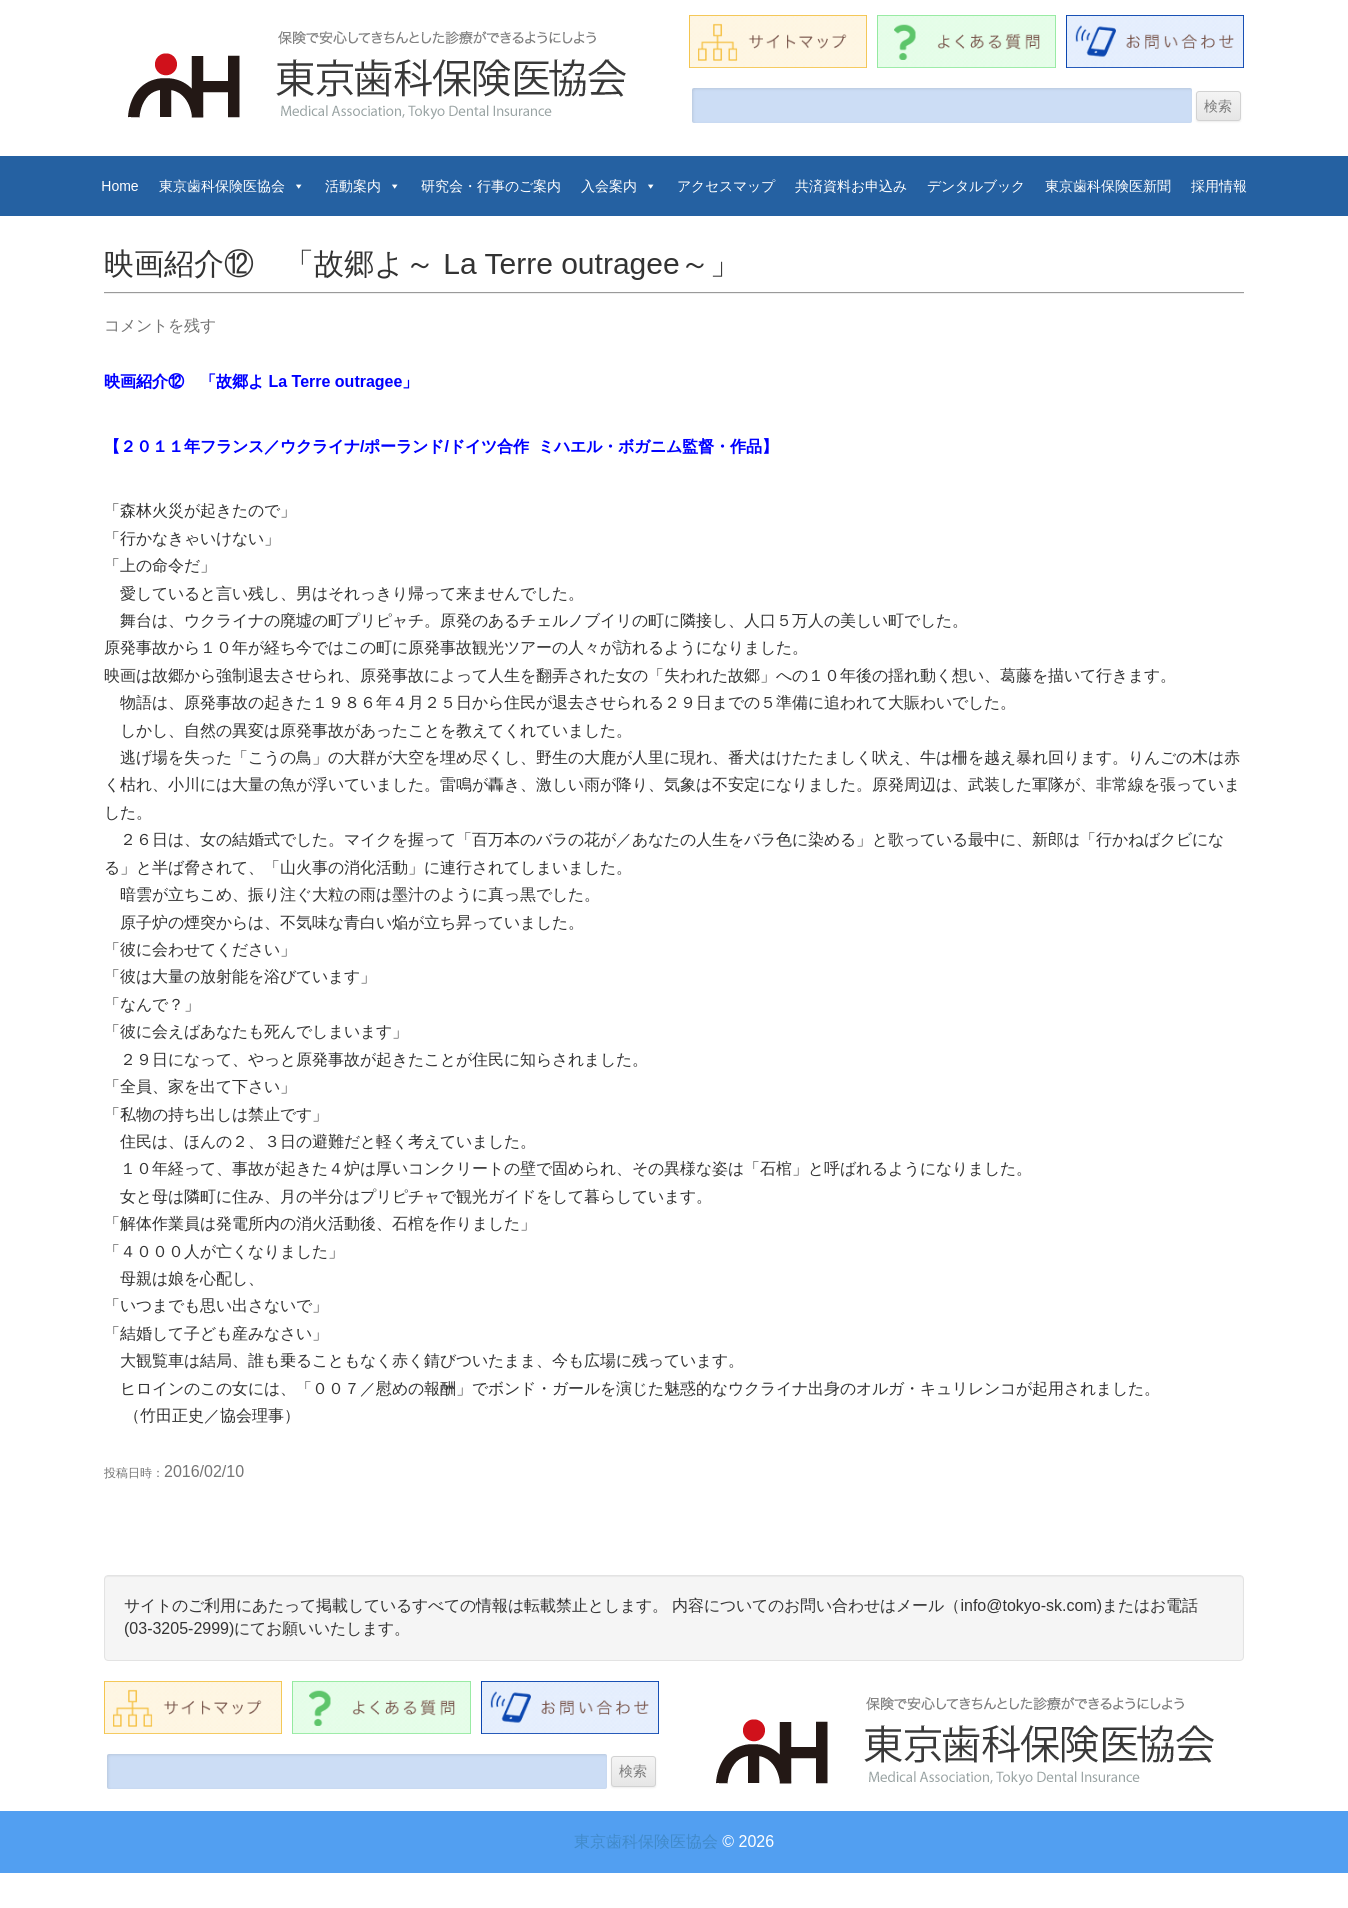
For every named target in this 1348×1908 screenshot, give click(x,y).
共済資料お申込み (851, 186)
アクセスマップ (726, 186)
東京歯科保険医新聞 (1108, 186)
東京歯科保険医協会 (232, 186)
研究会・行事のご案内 (491, 186)
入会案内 (619, 186)
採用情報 (1219, 186)
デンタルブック (976, 186)
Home (119, 186)
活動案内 (363, 186)
